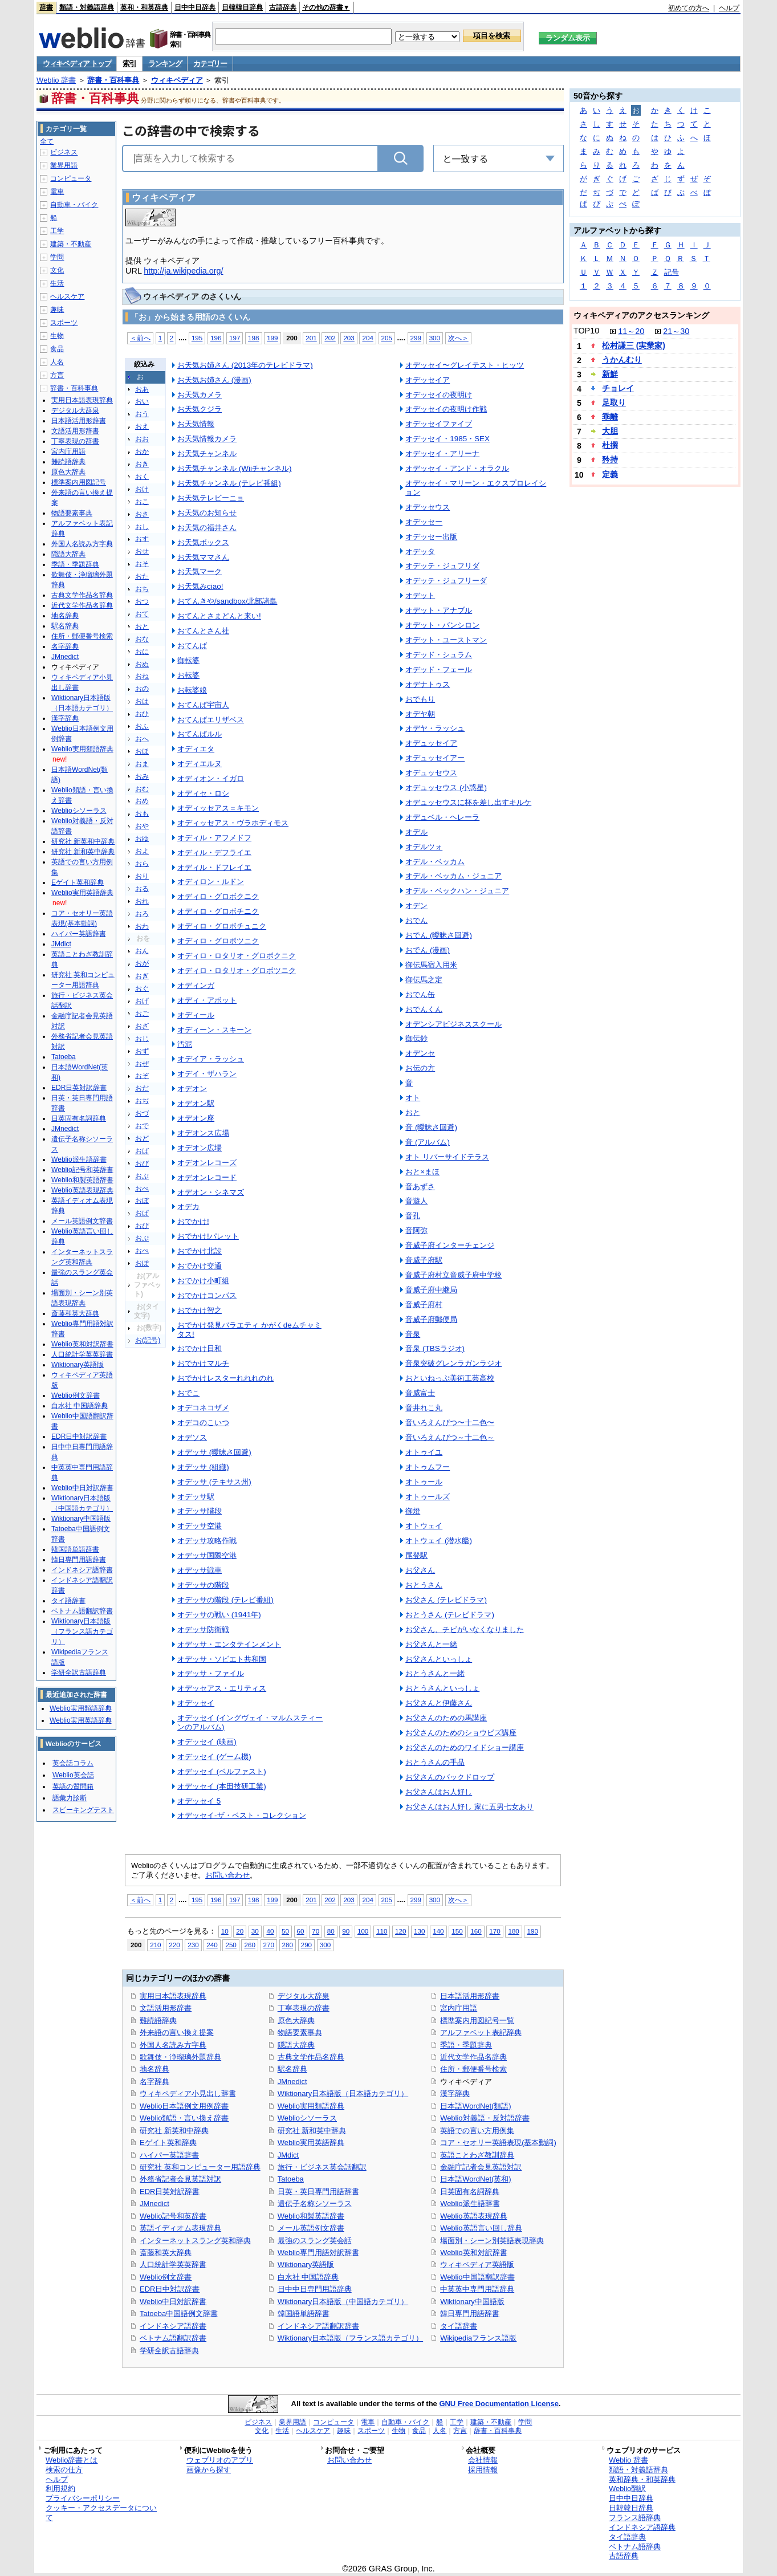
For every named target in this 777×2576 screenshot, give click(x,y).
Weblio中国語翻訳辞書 (477, 2277)
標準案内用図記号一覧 (477, 2020)
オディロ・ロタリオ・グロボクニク (236, 955)
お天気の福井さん (207, 527)
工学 (57, 231)
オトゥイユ (423, 1452)
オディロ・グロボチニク (218, 911)
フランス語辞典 (635, 2517)
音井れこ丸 (423, 1407)
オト (412, 1097)
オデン (416, 905)
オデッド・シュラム (438, 654)
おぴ (142, 1226)
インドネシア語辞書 (173, 2326)
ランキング (165, 63)
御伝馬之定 (423, 979)
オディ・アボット (207, 1000)
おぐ (142, 988)
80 (331, 1931)
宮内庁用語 (458, 2008)
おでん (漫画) (427, 950)
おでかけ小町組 (203, 1280)
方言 (57, 375)
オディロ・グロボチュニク (221, 926)
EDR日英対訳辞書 (170, 2191)
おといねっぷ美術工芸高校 (449, 1378)
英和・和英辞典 (144, 7)
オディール (195, 1015)
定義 (610, 474)
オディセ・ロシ (203, 793)
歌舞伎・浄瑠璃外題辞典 (180, 2057)
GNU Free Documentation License (498, 2403)
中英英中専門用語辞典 (477, 2289)
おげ (142, 1001)
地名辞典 (154, 2069)
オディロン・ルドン (210, 881)
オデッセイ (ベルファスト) (221, 1771)
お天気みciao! (200, 586)
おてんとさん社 (203, 630)
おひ (142, 714)
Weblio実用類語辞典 (311, 2106)
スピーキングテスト (83, 1810)
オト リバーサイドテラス (447, 1157)
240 (211, 1944)
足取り (614, 402)
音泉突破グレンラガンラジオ (453, 1363)
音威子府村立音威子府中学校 (453, 1275)
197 (234, 337)
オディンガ (195, 985)
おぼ (142, 1200)
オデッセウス (427, 507)
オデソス (192, 1437)
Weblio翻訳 (627, 2488)
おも (142, 813)
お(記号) (147, 1340)
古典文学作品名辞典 (311, 2057)
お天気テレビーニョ (210, 498)
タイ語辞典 (627, 2537)
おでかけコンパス (207, 1295)
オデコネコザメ (203, 1407)
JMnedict (154, 2203)
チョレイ (618, 388)
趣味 (57, 310)
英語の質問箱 (72, 1786)
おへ (142, 739)
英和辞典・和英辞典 (642, 2479)
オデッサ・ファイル (210, 1673)
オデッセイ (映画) (207, 1741)
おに (142, 652)
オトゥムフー (427, 1467)
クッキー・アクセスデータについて (101, 2513)
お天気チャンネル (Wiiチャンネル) (234, 468)
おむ (142, 789)
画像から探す (208, 2469)
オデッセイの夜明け (438, 394)
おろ (142, 914)
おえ (142, 426)
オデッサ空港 (199, 1525)
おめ (142, 801)
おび (142, 1163)
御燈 (412, 1511)
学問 (57, 257)
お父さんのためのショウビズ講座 (460, 1732)
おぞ (142, 1076)
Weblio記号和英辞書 (173, 2216)
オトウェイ (423, 1525)
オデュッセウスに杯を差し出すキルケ (468, 802)
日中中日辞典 (194, 7)
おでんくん (423, 1009)
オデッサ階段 (199, 1511)
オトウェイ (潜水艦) (438, 1540)
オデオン (192, 1088)
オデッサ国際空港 (207, 1555)
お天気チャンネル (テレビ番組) (229, 483)
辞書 (46, 7)
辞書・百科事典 (113, 80)
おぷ (142, 1238)
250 (230, 1944)
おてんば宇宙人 (203, 705)
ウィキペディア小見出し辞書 (188, 2093)
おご (142, 1014)
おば (142, 1151)
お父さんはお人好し (438, 1792)
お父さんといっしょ (438, 1659)
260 (249, 1944)
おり (142, 876)
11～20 (631, 331)
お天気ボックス (203, 542)
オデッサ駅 (195, 1496)
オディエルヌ (199, 763)
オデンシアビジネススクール (453, 1024)
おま (142, 764)
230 (193, 1944)
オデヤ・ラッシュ (435, 728)
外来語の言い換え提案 (177, 2032)
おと (142, 626)
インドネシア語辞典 (642, 2527)
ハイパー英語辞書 (169, 2155)
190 (532, 1931)
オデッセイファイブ (438, 424)
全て (47, 141)
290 (306, 1944)
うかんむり (622, 359)
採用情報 (483, 2469)
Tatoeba (291, 2179)
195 (197, 337)
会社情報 (483, 2460)
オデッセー (423, 522)
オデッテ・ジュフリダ (442, 565)
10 (225, 1931)
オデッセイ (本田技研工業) (221, 1786)
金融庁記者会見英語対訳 (481, 2167)
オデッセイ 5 (199, 1801)
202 (329, 337)
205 (386, 337)
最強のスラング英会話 (315, 2240)
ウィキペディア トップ (77, 63)
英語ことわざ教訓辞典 (477, 2155)
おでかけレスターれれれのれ (225, 1378)
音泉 (412, 1334)
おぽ (142, 1263)
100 (362, 1931)
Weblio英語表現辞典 (473, 2216)
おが (142, 963)
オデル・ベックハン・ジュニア (457, 890)
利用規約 (60, 2488)
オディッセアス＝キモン (218, 808)
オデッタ (420, 551)
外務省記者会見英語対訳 (180, 2179)
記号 (671, 272)
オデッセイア (427, 380)
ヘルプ (729, 8)
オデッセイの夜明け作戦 (446, 409)
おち (142, 589)
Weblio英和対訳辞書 (473, 2252)
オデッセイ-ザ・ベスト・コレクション (241, 1815)
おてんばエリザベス (210, 719)
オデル (416, 832)
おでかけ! (193, 1221)
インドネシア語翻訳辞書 (318, 2326)
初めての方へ (688, 8)
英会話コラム (72, 1763)
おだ (142, 1088)
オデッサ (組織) (203, 1467)
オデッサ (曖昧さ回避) (214, 1452)
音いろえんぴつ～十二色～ (449, 1437)
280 (287, 1944)
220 (174, 1944)
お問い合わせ (227, 1875)
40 (270, 1931)
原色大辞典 (296, 2020)
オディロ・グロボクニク (218, 896)
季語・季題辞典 (466, 2045)
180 (513, 1931)
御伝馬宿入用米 (431, 965)
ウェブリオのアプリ (219, 2460)
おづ (142, 1113)
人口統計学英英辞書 (173, 2264)
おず (142, 1051)
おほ (142, 751)
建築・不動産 (70, 244)
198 (253, 337)
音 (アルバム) (427, 1142)
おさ (142, 514)
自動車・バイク (74, 205)
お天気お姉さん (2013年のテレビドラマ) (245, 365)
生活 (57, 283)
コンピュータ (70, 178)
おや (142, 826)
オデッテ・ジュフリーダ (446, 580)
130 (419, 1931)
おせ (142, 551)
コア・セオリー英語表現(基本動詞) (498, 2142)
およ (142, 851)
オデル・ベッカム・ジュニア (453, 876)
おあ (142, 389)
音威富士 (420, 1393)
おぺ (142, 1251)
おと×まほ (422, 1171)
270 (268, 1944)
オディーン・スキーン (214, 1029)
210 (155, 1944)
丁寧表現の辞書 (303, 2008)
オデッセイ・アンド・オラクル (457, 468)
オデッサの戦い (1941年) (219, 1614)
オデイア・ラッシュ (210, 1059)
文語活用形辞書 (166, 2008)
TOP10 (586, 330)
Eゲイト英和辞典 (168, 2142)
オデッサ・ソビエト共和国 (221, 1659)
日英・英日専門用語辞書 (318, 2191)
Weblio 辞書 (56, 80)
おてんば (192, 645)
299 (415, 337)
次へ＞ (458, 337)
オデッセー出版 (431, 536)
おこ (142, 502)
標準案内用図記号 (78, 482)
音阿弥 (416, 1230)
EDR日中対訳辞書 (170, 2289)
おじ (142, 1039)
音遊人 (416, 1201)
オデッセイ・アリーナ (442, 453)
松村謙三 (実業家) (633, 345)
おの (142, 689)
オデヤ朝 (420, 714)
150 (456, 1931)
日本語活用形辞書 (469, 1996)
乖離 (610, 416)
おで (142, 1126)
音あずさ (420, 1186)
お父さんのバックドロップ (449, 1777)
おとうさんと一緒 (435, 1673)
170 (494, 1931)
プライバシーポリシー (83, 2498)
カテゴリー (210, 63)
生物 (57, 336)
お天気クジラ (199, 409)
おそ (142, 564)
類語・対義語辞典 (86, 7)
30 (255, 1931)
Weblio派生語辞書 (469, 2203)
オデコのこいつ (203, 1422)
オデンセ (420, 1053)
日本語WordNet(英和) (475, 2179)
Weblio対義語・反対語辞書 (484, 2118)
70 (315, 1931)
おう (142, 414)
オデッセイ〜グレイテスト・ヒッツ (464, 365)
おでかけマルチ (203, 1363)
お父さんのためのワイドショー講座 (464, 1747)
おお (142, 439)
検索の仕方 (64, 2469)
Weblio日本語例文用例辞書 (184, 2106)
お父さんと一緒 (431, 1644)
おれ (142, 901)
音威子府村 (423, 1304)
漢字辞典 (455, 2093)
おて (142, 614)
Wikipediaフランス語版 (478, 2338)
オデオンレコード (207, 1177)
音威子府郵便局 (431, 1319)
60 (300, 1931)
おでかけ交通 (199, 1265)
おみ (142, 776)
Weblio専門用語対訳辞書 (318, 2252)
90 (345, 1931)
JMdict (288, 2155)
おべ (142, 1189)
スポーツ (64, 323)
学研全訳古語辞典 (169, 2350)
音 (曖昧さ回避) (431, 1127)
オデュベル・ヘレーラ (442, 817)
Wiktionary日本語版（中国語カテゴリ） (343, 2301)
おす (142, 539)
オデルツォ (423, 847)
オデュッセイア (431, 743)
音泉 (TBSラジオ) (435, 1348)
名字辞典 (154, 2081)
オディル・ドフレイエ (214, 867)
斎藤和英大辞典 (166, 2252)
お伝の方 (420, 1068)
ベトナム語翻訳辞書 (173, 2338)
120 (400, 1931)
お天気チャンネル (207, 453)
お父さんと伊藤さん (438, 1703)
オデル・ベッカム (435, 861)
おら (142, 864)
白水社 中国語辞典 (308, 2277)
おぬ (142, 664)
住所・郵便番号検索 (473, 2069)
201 (311, 337)
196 (215, 337)
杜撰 (610, 445)
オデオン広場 (199, 1147)
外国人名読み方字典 (173, 2045)
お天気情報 (195, 424)
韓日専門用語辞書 (469, 2313)
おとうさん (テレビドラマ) (449, 1614)
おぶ (142, 1176)
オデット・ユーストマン (446, 640)
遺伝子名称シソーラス (315, 2203)
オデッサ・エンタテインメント (229, 1644)
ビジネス (64, 152)
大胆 (610, 431)
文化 (57, 270)
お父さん (420, 1570)
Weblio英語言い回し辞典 (481, 2228)
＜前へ (140, 337)
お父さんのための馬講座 (446, 1718)
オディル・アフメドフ (214, 837)
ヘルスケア (67, 296)
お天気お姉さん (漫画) (214, 380)
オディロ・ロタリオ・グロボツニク (236, 970)
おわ (142, 926)
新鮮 (610, 374)
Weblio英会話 (72, 1775)
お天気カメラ (199, 394)
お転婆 (188, 675)
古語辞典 (282, 7)
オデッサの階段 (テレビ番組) (225, 1600)
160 (475, 1931)
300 (434, 337)
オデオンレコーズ (207, 1162)
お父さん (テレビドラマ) (446, 1600)
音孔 (412, 1215)
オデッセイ (195, 1703)
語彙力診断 (69, 1798)
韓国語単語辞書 (303, 2313)
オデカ (188, 1206)
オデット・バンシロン (442, 625)
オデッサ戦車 (199, 1570)
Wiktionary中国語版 (472, 2301)
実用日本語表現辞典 (173, 1996)
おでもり (420, 699)
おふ (142, 726)
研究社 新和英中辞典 (312, 2130)
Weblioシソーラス (307, 2118)
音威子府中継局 (431, 1289)
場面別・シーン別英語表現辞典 (492, 2240)
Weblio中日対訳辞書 (173, 2301)
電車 (57, 192)
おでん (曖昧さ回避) (438, 935)
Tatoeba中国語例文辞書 (179, 2313)
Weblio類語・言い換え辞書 (184, 2118)
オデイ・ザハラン (207, 1073)
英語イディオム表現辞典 (180, 2228)
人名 (57, 362)
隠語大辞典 (296, 2045)
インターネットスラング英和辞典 (195, 2240)
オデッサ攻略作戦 (207, 1540)
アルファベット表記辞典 (481, 2032)
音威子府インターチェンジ (449, 1245)
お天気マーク (199, 571)
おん (142, 951)
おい (142, 401)
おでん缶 (420, 994)
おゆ (142, 839)
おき (142, 464)
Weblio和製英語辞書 (311, 2216)
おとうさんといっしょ (442, 1688)
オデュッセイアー (435, 758)
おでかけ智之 (199, 1310)
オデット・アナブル (438, 610)
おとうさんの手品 (435, 1762)
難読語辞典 (158, 2020)
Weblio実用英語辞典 (311, 2142)
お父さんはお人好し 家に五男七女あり (469, 1806)
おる (142, 889)
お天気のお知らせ (207, 512)
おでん (416, 920)
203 (348, 337)
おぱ (142, 1213)
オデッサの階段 (203, 1585)
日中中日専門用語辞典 (315, 2289)
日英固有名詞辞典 (469, 2191)
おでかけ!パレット (208, 1236)
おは (142, 701)
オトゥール (423, 1482)
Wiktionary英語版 (306, 2264)
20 (239, 1931)
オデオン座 (195, 1118)
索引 (129, 63)
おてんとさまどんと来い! (219, 616)
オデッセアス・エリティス (221, 1688)
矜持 (610, 459)
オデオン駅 (195, 1103)
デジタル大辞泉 (303, 1996)
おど (142, 1138)
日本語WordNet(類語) (475, 2106)
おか (142, 451)
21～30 (676, 331)
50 (285, 1931)
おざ (142, 1026)
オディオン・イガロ (210, 778)
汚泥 (184, 1044)
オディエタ (195, 748)
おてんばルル (199, 734)
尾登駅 (416, 1555)
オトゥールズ (427, 1496)
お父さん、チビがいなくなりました (464, 1629)
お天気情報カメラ (207, 438)
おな (142, 639)
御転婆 (188, 660)
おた (142, 576)
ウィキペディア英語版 (477, 2264)
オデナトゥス (427, 684)
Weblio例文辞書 (166, 2277)
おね (142, 676)
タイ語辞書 (458, 2326)
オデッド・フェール (438, 669)
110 (381, 1931)
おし (142, 527)
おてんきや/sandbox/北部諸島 (227, 601)
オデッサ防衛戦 (203, 1629)
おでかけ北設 (199, 1251)
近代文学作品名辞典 (473, 2057)
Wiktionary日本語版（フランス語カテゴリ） (350, 2338)
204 (367, 337)
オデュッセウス (431, 772)
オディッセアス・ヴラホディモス (232, 823)
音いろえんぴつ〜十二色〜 (449, 1422)
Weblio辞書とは (71, 2460)
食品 (57, 349)
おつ (142, 601)
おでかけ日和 (199, 1348)
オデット (420, 595)
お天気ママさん (203, 557)
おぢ (142, 1101)
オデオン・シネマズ (210, 1192)
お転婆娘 (192, 690)
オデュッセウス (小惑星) (446, 787)
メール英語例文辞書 (311, 2228)
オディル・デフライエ (214, 852)
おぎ (142, 976)
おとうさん (423, 1585)
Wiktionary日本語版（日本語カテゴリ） (343, 2093)
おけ (142, 489)
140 (438, 1931)
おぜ (142, 1064)
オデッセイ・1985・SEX (447, 438)
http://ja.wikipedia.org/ (183, 270)
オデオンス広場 (203, 1133)
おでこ (188, 1393)
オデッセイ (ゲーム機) (214, 1756)
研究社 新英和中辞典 (174, 2130)
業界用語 (64, 165)
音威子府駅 (423, 1260)
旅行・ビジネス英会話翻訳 (322, 2167)
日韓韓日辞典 (242, 7)
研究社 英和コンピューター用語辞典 (200, 2167)
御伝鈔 (416, 1038)
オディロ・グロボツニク (218, 941)
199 (272, 337)
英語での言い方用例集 (477, 2130)
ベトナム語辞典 (635, 2546)
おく (142, 477)
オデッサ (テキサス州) (214, 1482)
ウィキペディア (177, 80)
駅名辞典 (292, 2069)
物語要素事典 (300, 2032)
